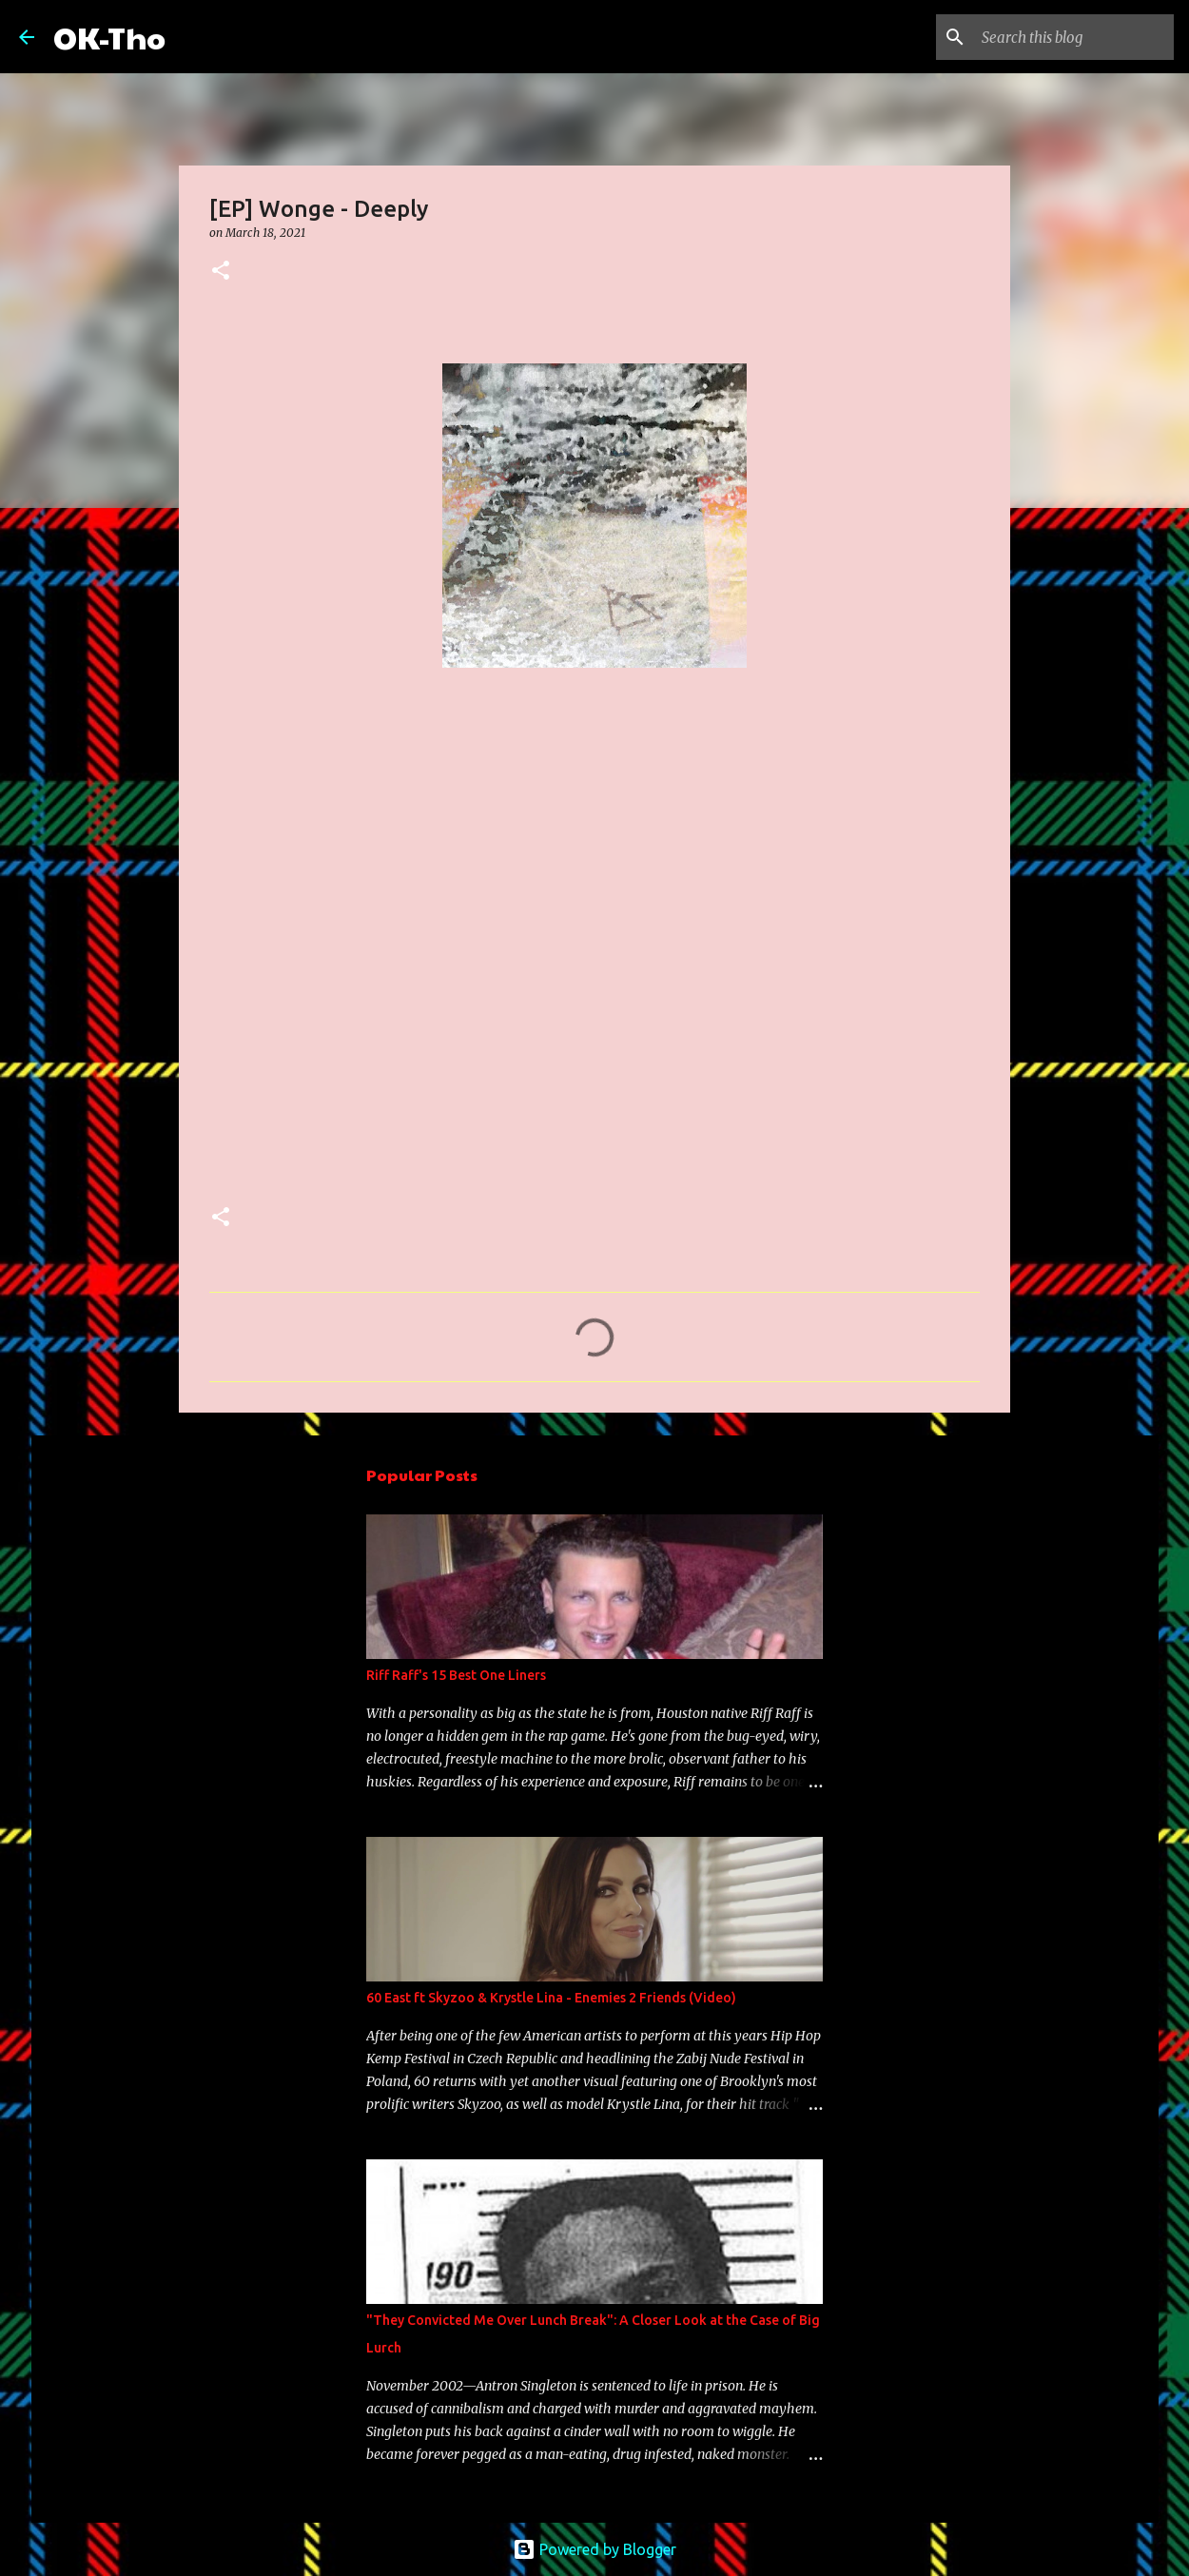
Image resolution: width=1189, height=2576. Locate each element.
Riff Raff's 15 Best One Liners (456, 1675)
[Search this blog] (1074, 37)
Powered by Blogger (594, 2549)
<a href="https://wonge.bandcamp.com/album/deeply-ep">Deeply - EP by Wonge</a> (375, 951)
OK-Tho (109, 36)
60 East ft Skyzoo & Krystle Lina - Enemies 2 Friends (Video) (551, 1997)
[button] (220, 271)
